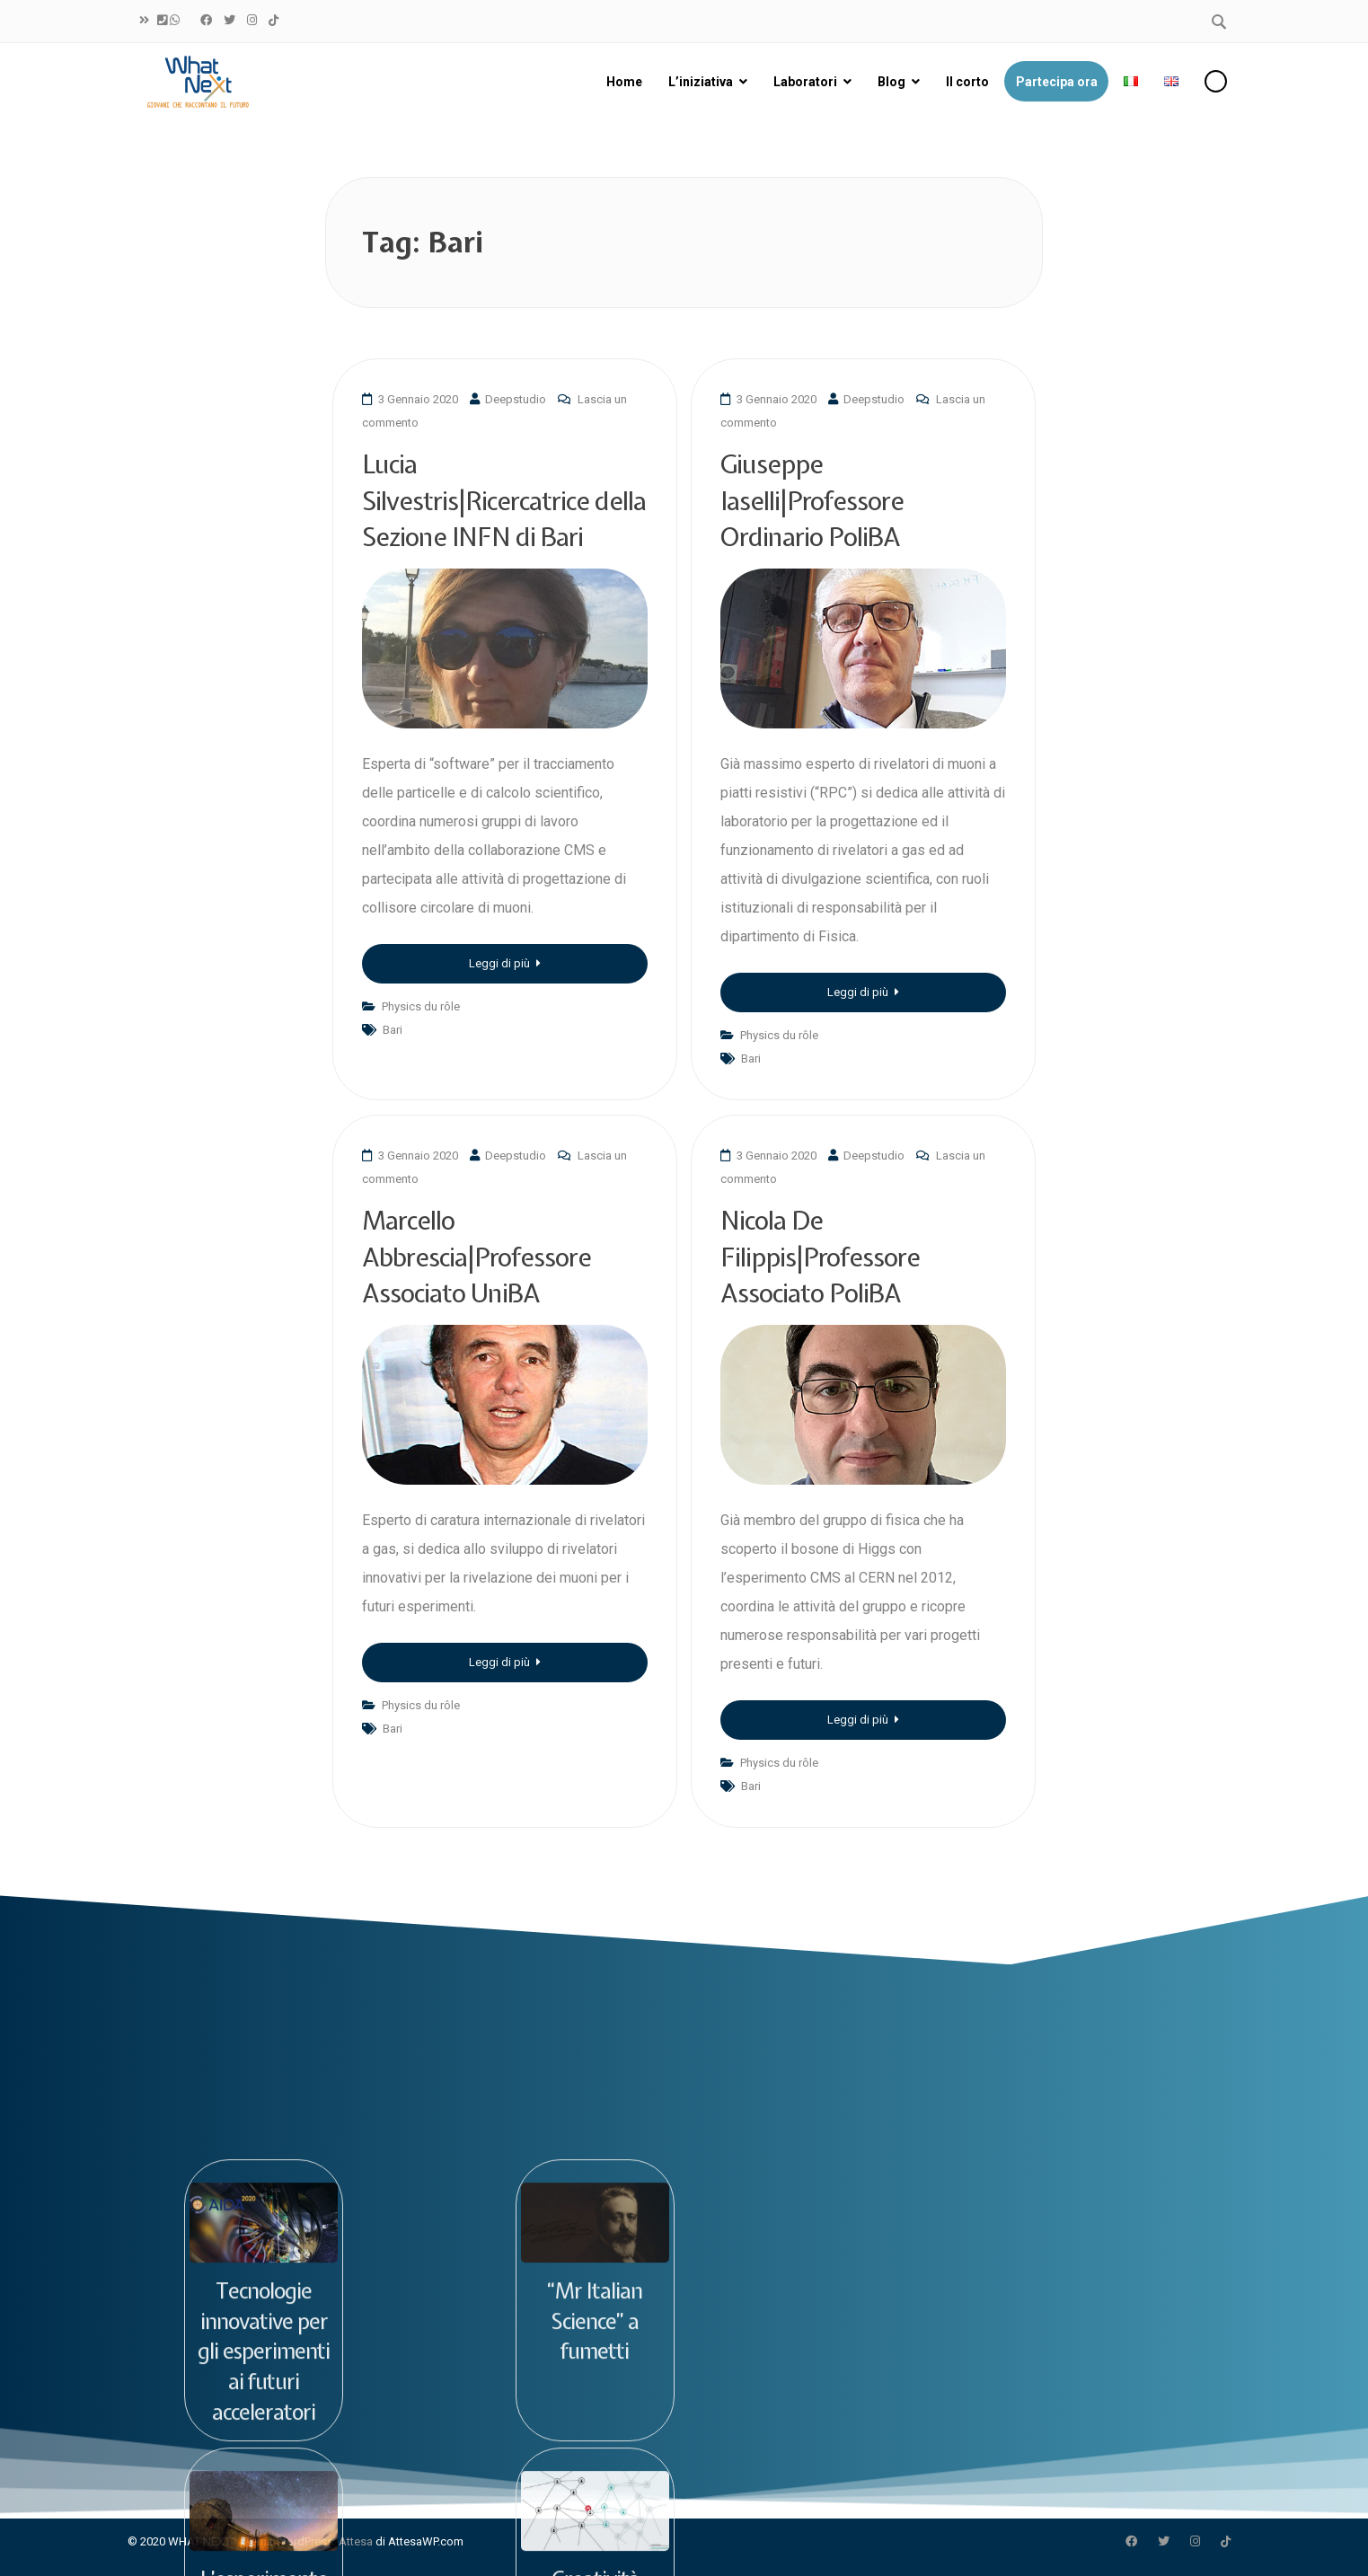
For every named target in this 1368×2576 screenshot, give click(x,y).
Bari (392, 1030)
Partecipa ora (1057, 82)
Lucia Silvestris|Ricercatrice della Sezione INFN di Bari (504, 500)
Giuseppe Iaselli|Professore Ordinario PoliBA (812, 500)
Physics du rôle (421, 1006)
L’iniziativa (700, 82)
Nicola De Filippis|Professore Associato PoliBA (820, 1256)
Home (624, 82)
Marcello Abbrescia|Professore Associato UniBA (476, 1256)
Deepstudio (515, 399)
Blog (891, 82)
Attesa (356, 2541)
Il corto (967, 82)
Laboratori (805, 82)
